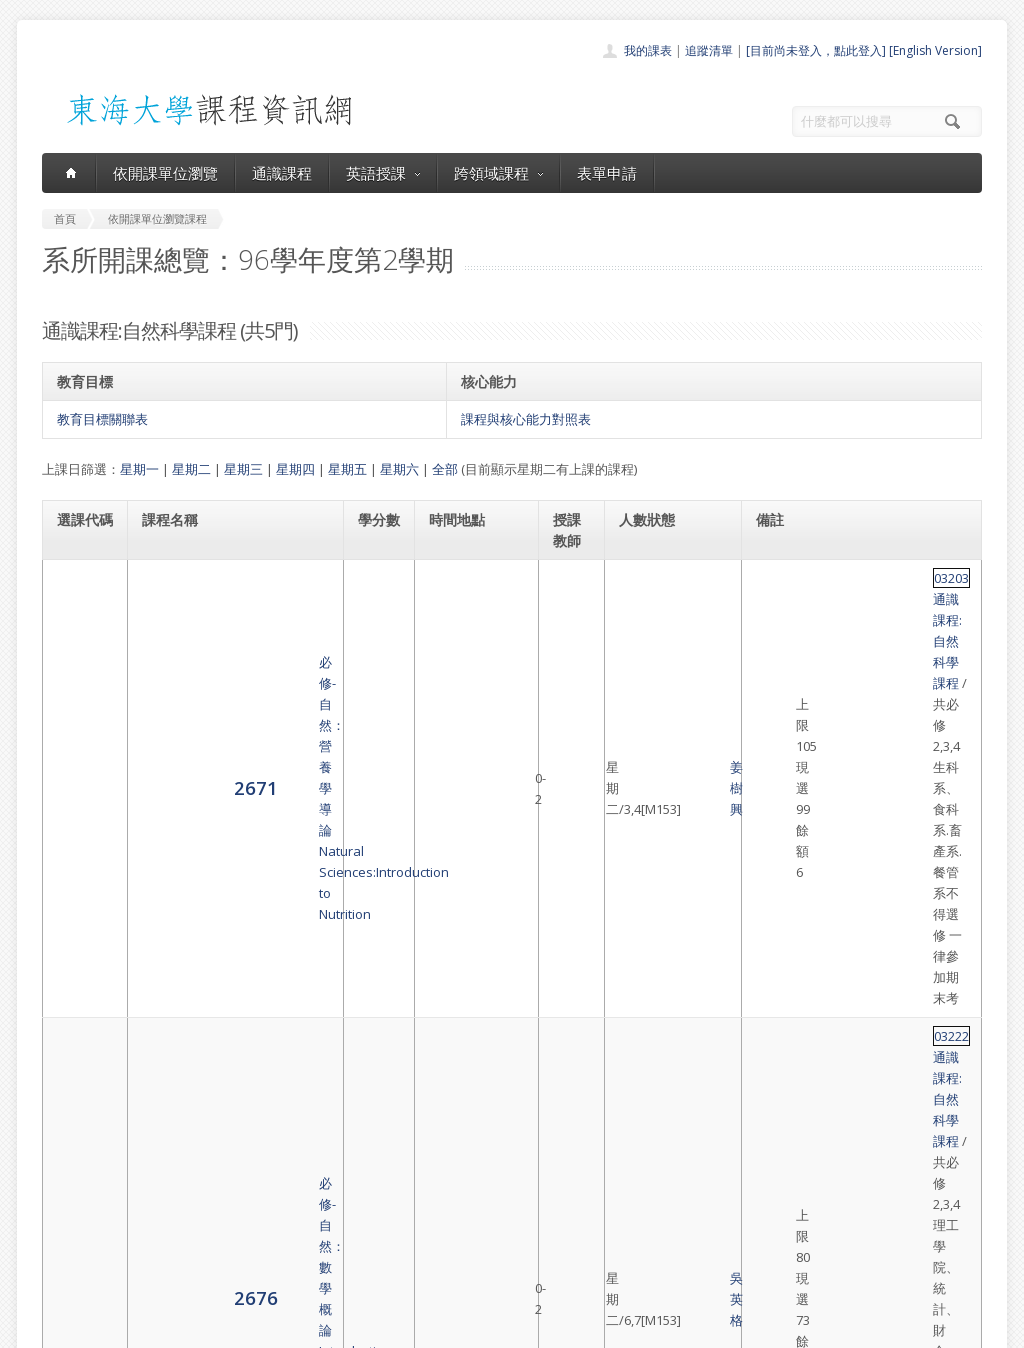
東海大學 (59, 1327)
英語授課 (383, 173)
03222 (779, 679)
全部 (445, 469)
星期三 (243, 469)
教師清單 (460, 1271)
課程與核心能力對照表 (526, 419)
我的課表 (648, 50)
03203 (779, 578)
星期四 (295, 469)
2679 (79, 789)
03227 (779, 780)
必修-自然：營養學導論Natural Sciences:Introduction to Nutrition (231, 610)
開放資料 (460, 1249)
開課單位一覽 (472, 1161)
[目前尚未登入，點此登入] (816, 50)
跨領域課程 (498, 173)
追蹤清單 (709, 50)
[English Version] (935, 50)
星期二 (191, 469)
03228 (779, 940)
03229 (779, 850)
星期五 (347, 469)
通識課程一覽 (472, 1183)
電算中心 (314, 1327)
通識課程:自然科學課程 (867, 578)
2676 (79, 709)
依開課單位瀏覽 (165, 173)
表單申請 (607, 173)
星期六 (399, 469)
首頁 (448, 1139)
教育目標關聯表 (102, 419)
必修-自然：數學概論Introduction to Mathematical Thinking (228, 711)
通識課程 (282, 173)
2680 (79, 869)
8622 (79, 960)
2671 (79, 608)
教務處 (377, 1327)
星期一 (139, 469)
